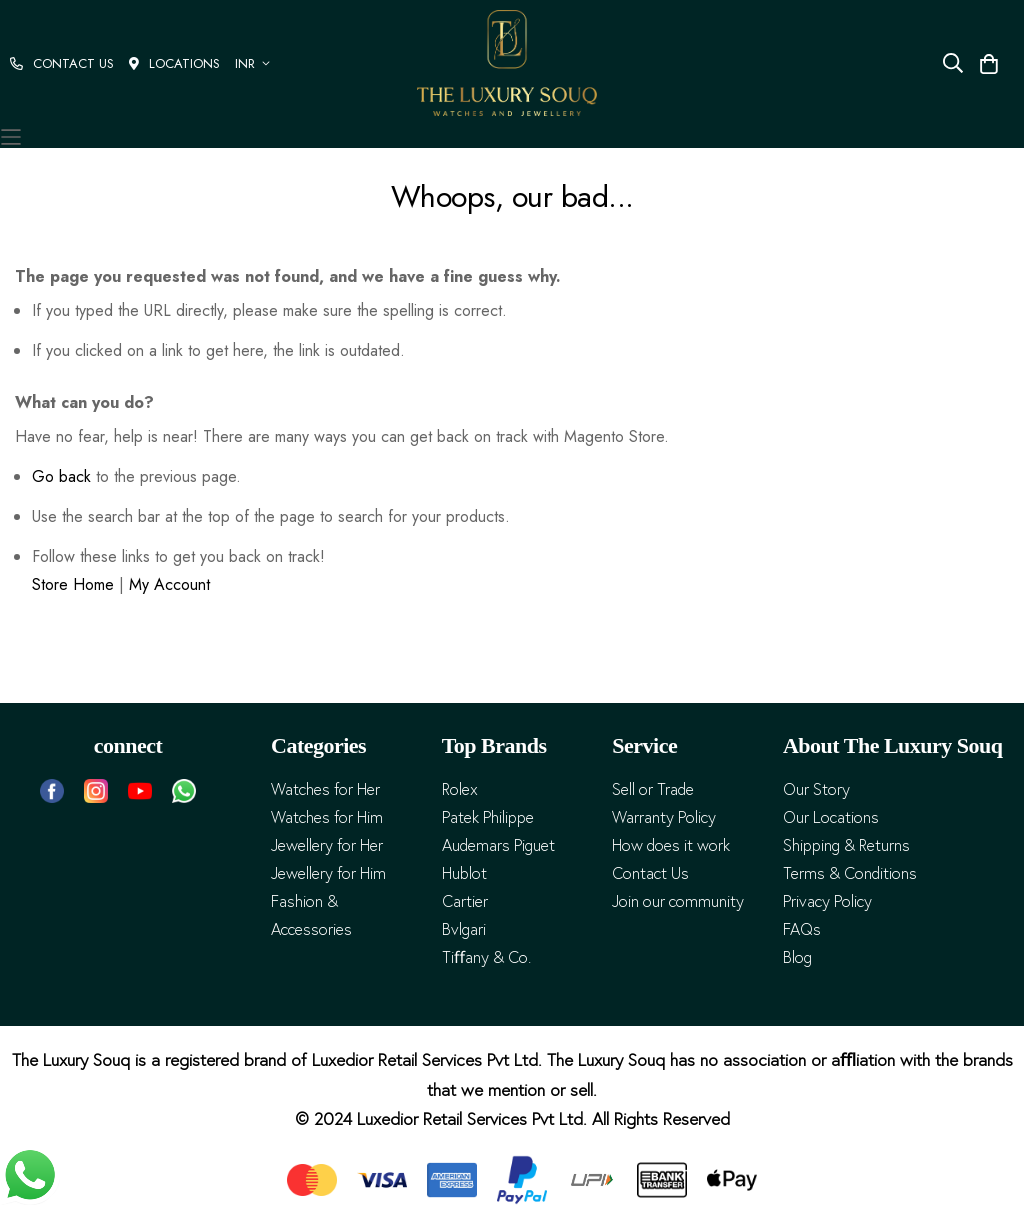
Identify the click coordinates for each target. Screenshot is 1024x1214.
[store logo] (507, 63)
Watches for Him (327, 817)
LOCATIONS (174, 63)
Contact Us (650, 873)
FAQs (802, 929)
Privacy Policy (827, 901)
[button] (256, 63)
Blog (797, 957)
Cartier (465, 901)
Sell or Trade (653, 789)
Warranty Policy (664, 817)
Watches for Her (325, 789)
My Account (169, 584)
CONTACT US (62, 63)
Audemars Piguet (498, 845)
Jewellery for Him (328, 873)
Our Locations (831, 817)
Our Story (816, 789)
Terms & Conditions (850, 873)
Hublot (464, 873)
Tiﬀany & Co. (486, 957)
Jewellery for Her (327, 845)
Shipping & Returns (846, 845)
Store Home (73, 584)
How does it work (671, 845)
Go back (61, 476)
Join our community (678, 901)
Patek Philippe (488, 817)
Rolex (460, 789)
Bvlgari (464, 929)
